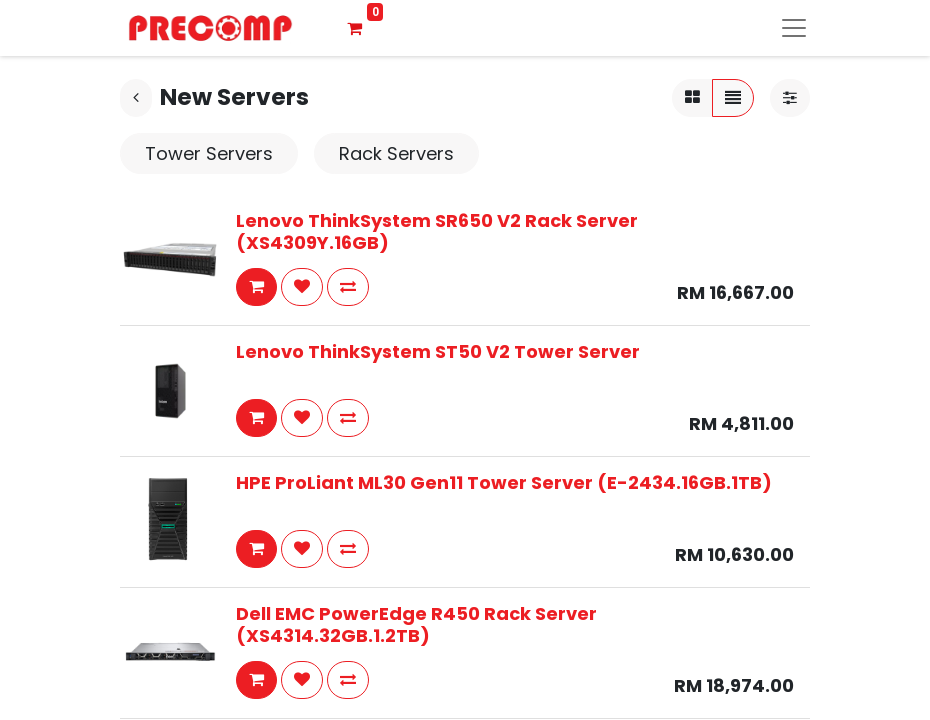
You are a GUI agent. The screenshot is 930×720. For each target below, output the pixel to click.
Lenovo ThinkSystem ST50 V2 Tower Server (438, 351)
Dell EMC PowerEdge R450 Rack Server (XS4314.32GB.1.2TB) (416, 624)
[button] (256, 287)
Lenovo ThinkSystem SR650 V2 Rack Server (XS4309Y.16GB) (437, 231)
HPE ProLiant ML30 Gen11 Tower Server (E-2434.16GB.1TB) (504, 482)
